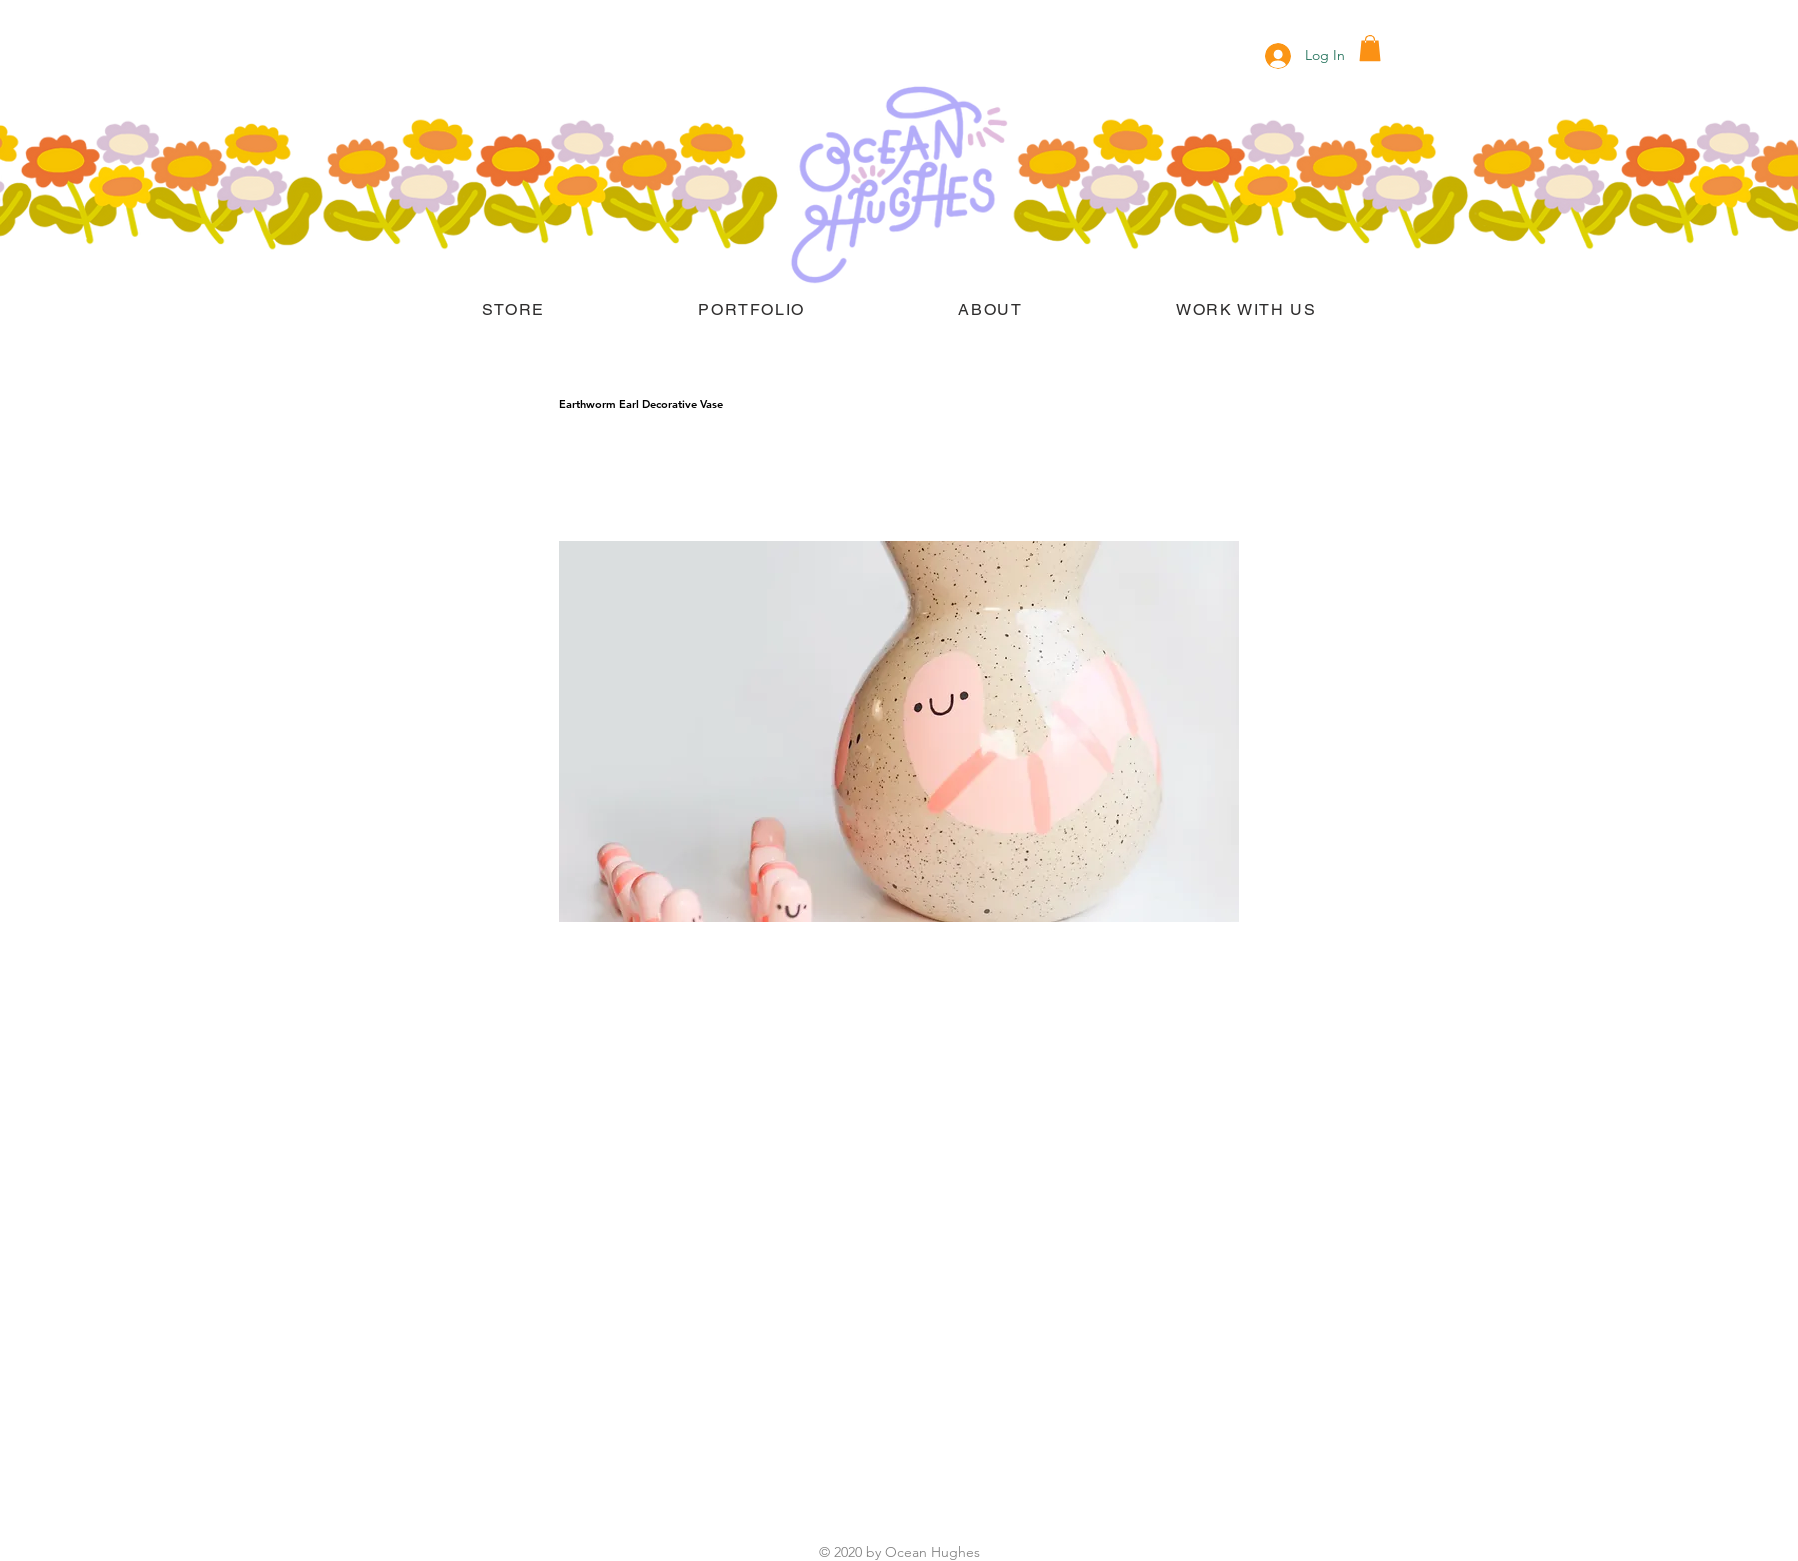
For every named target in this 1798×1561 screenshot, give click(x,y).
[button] (1370, 48)
